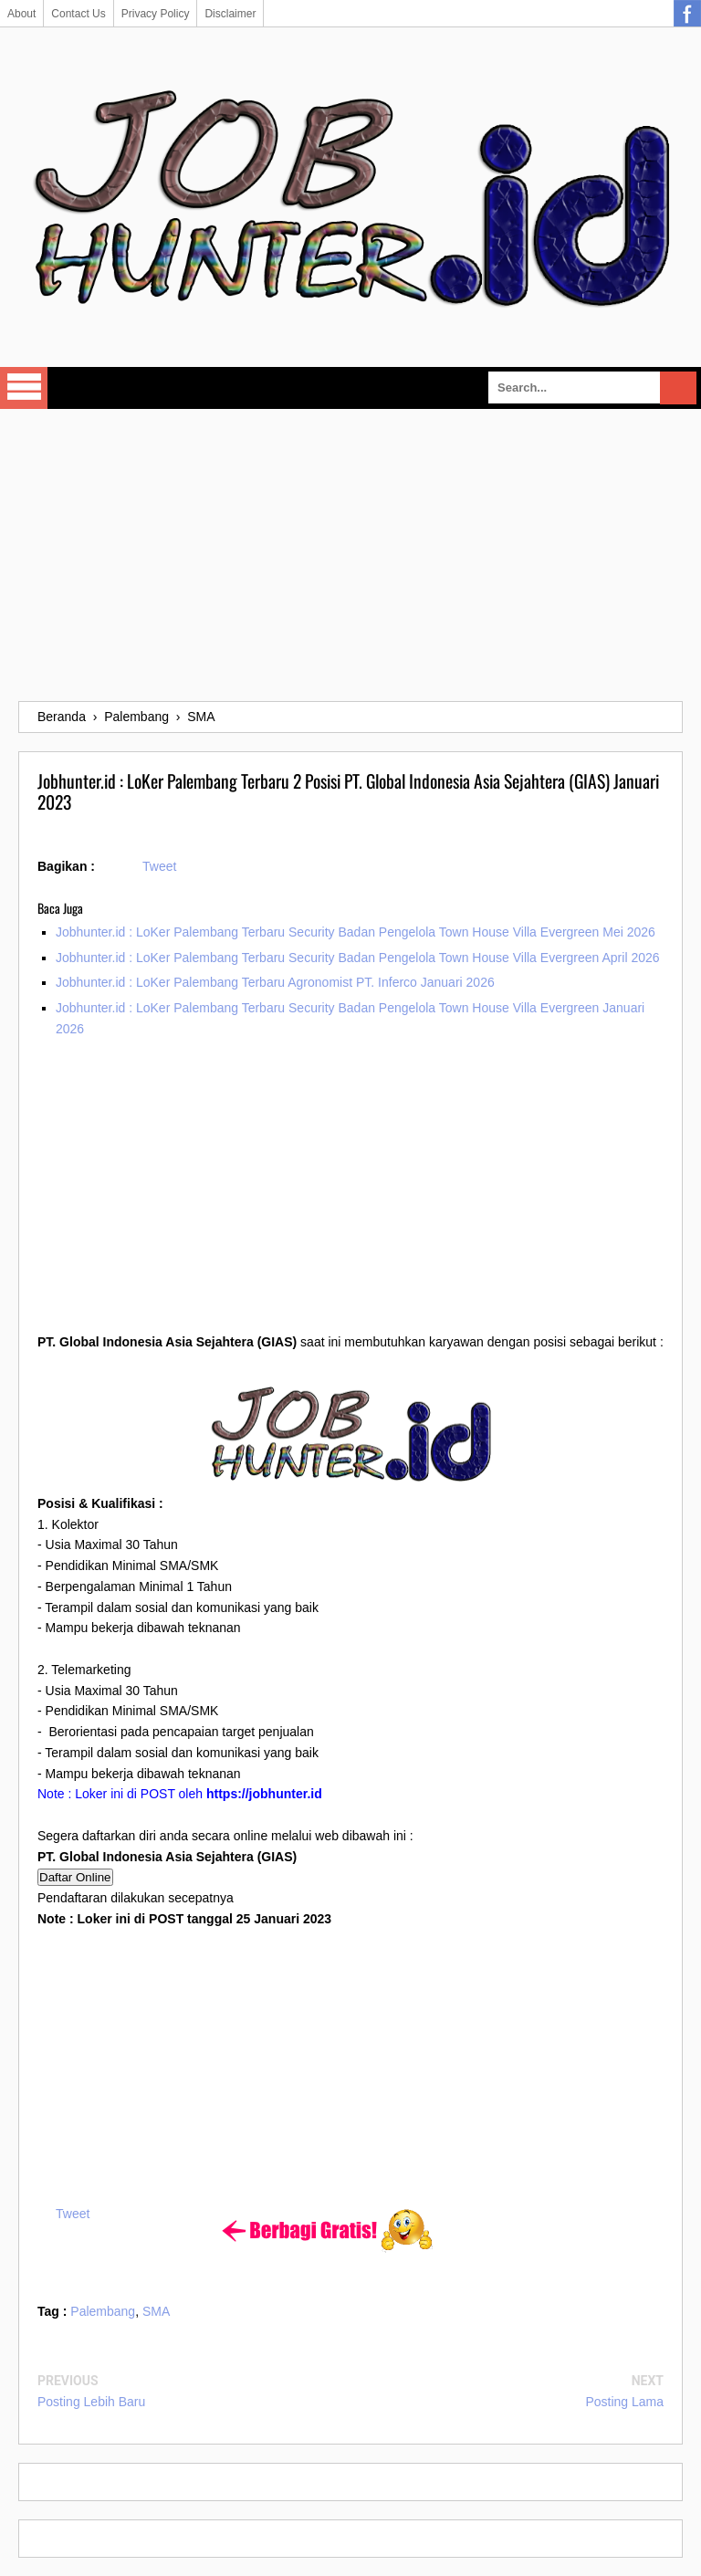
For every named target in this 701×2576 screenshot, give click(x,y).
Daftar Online (75, 1877)
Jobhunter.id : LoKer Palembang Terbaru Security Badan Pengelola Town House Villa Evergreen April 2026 (358, 957)
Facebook (687, 13)
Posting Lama (624, 2401)
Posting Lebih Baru (91, 2401)
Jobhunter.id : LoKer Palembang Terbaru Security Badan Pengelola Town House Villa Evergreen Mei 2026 (355, 932)
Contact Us (78, 13)
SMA (156, 2311)
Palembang (102, 2311)
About (21, 13)
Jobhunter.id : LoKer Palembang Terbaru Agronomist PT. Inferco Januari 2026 (275, 982)
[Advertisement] (350, 555)
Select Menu (23, 388)
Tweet (159, 866)
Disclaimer (230, 13)
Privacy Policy (155, 13)
